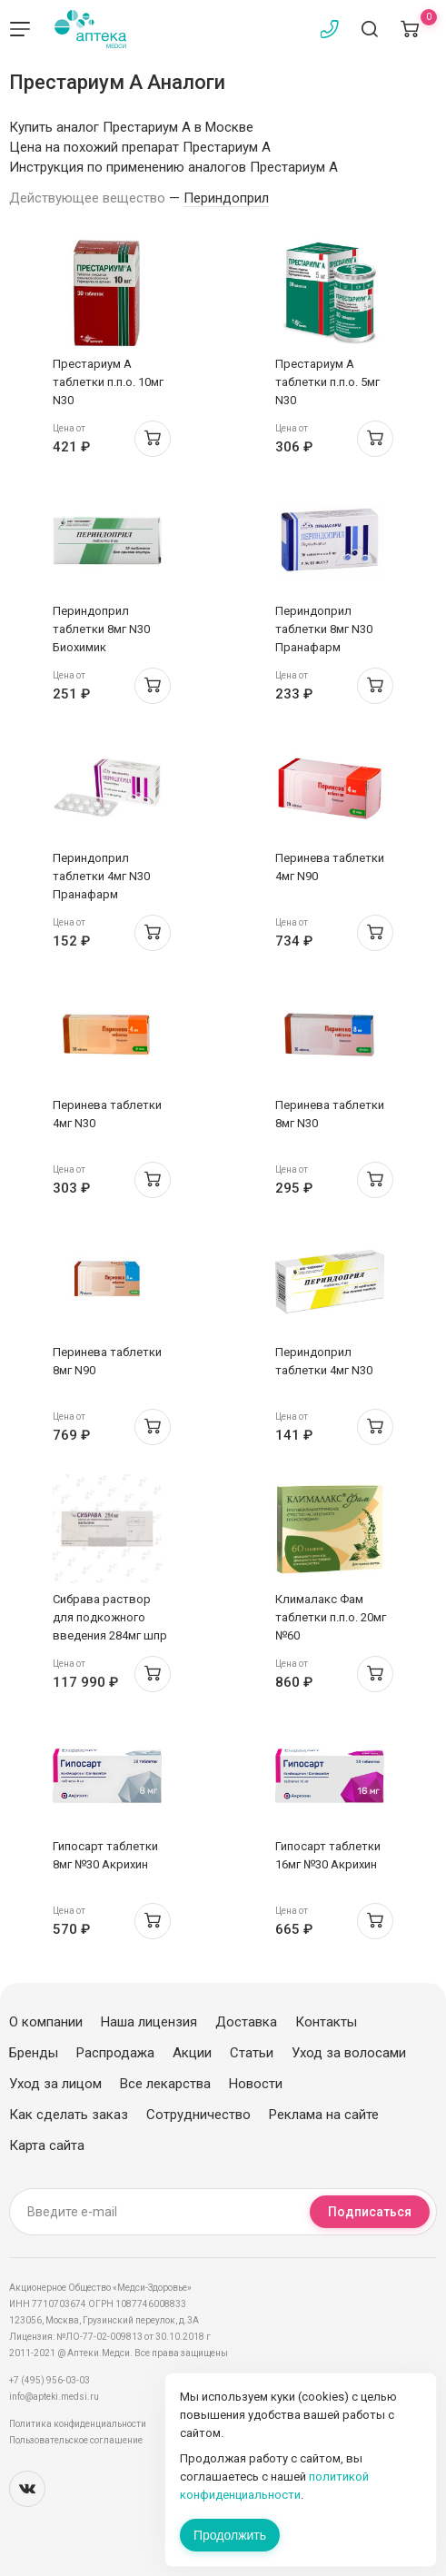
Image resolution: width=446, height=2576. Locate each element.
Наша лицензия (149, 2022)
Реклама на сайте (324, 2114)
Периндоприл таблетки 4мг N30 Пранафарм (101, 876)
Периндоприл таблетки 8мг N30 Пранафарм (323, 629)
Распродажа (115, 2053)
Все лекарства (165, 2084)
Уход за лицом (55, 2084)
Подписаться (369, 2211)
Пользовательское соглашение (76, 2440)
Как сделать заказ (68, 2114)
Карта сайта (46, 2145)
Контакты (326, 2022)
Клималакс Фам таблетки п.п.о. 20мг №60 (330, 1617)
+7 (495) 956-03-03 (49, 2380)
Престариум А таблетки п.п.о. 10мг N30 (108, 382)
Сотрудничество (198, 2114)
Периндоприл (226, 198)
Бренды (33, 2053)
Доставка (246, 2022)
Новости (255, 2084)
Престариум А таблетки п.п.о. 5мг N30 (327, 382)
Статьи (251, 2053)
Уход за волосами (349, 2053)
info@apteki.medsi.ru (54, 2397)
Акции (192, 2053)
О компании (46, 2022)
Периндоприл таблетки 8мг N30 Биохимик (101, 629)
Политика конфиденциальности (77, 2424)
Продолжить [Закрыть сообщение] (229, 2535)
